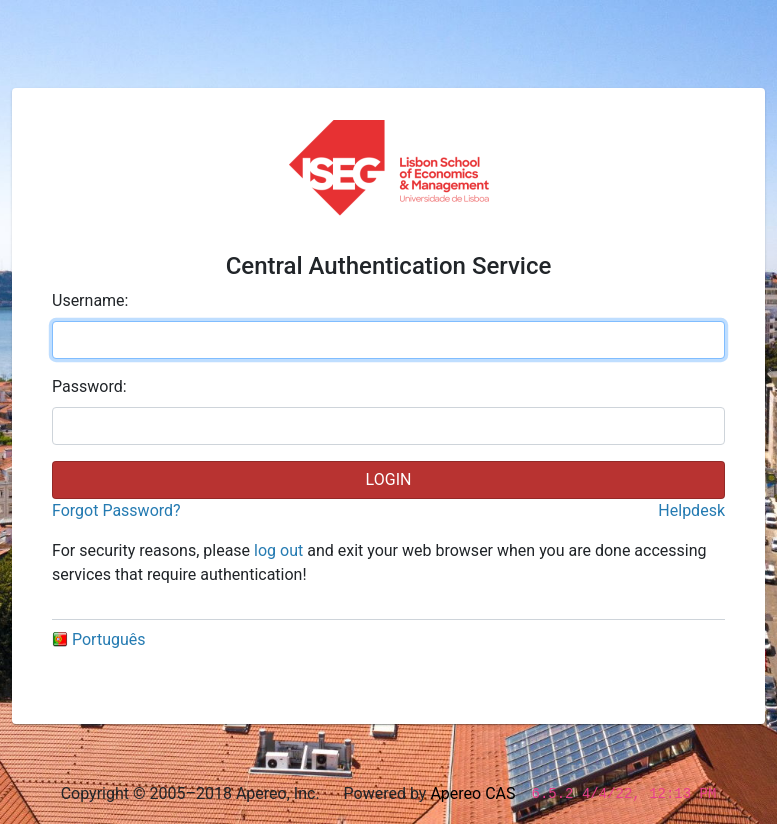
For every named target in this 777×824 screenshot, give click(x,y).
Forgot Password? (116, 510)
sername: (90, 300)
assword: (89, 386)
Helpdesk (691, 510)
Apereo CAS (472, 793)
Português (99, 639)
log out (278, 550)
